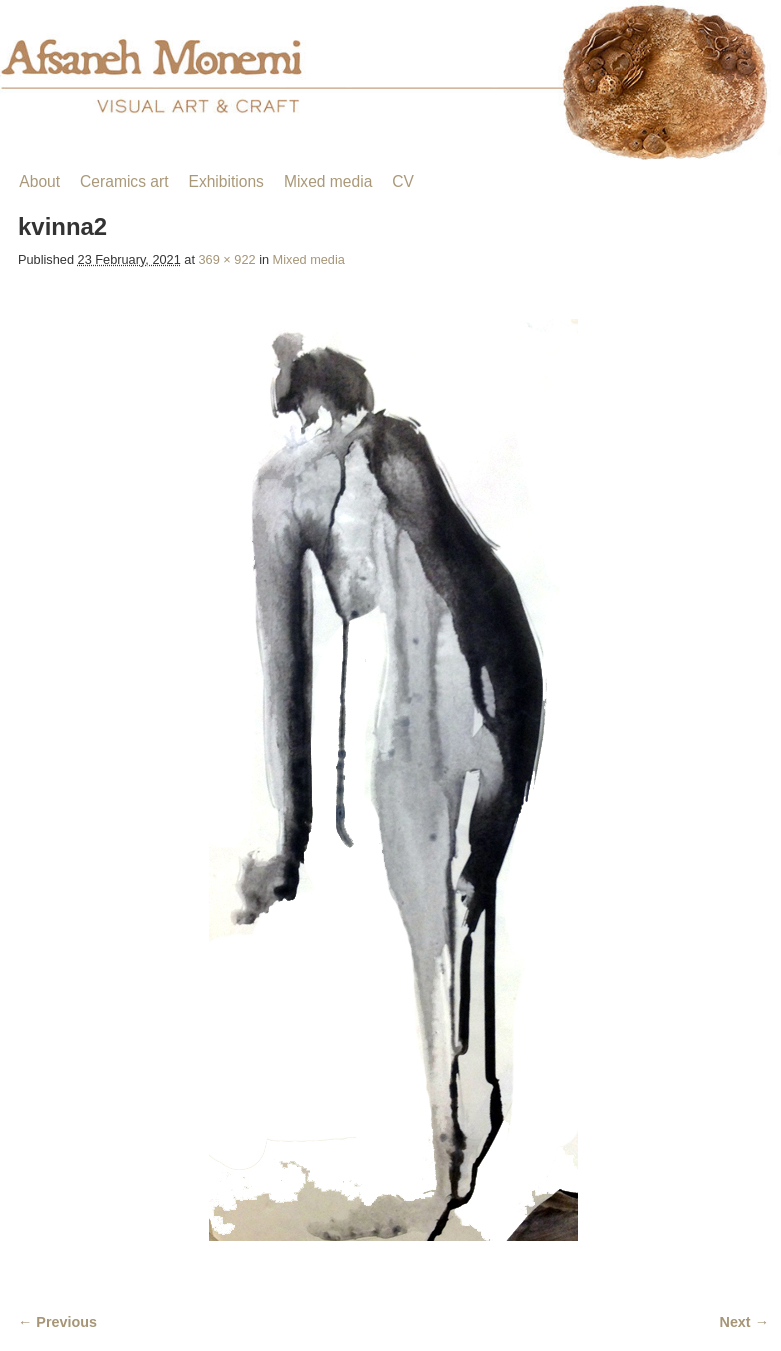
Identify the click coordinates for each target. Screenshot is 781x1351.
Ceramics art (124, 181)
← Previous (57, 1322)
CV (403, 181)
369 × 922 (227, 259)
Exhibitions (225, 181)
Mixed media (328, 181)
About (39, 181)
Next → (744, 1322)
